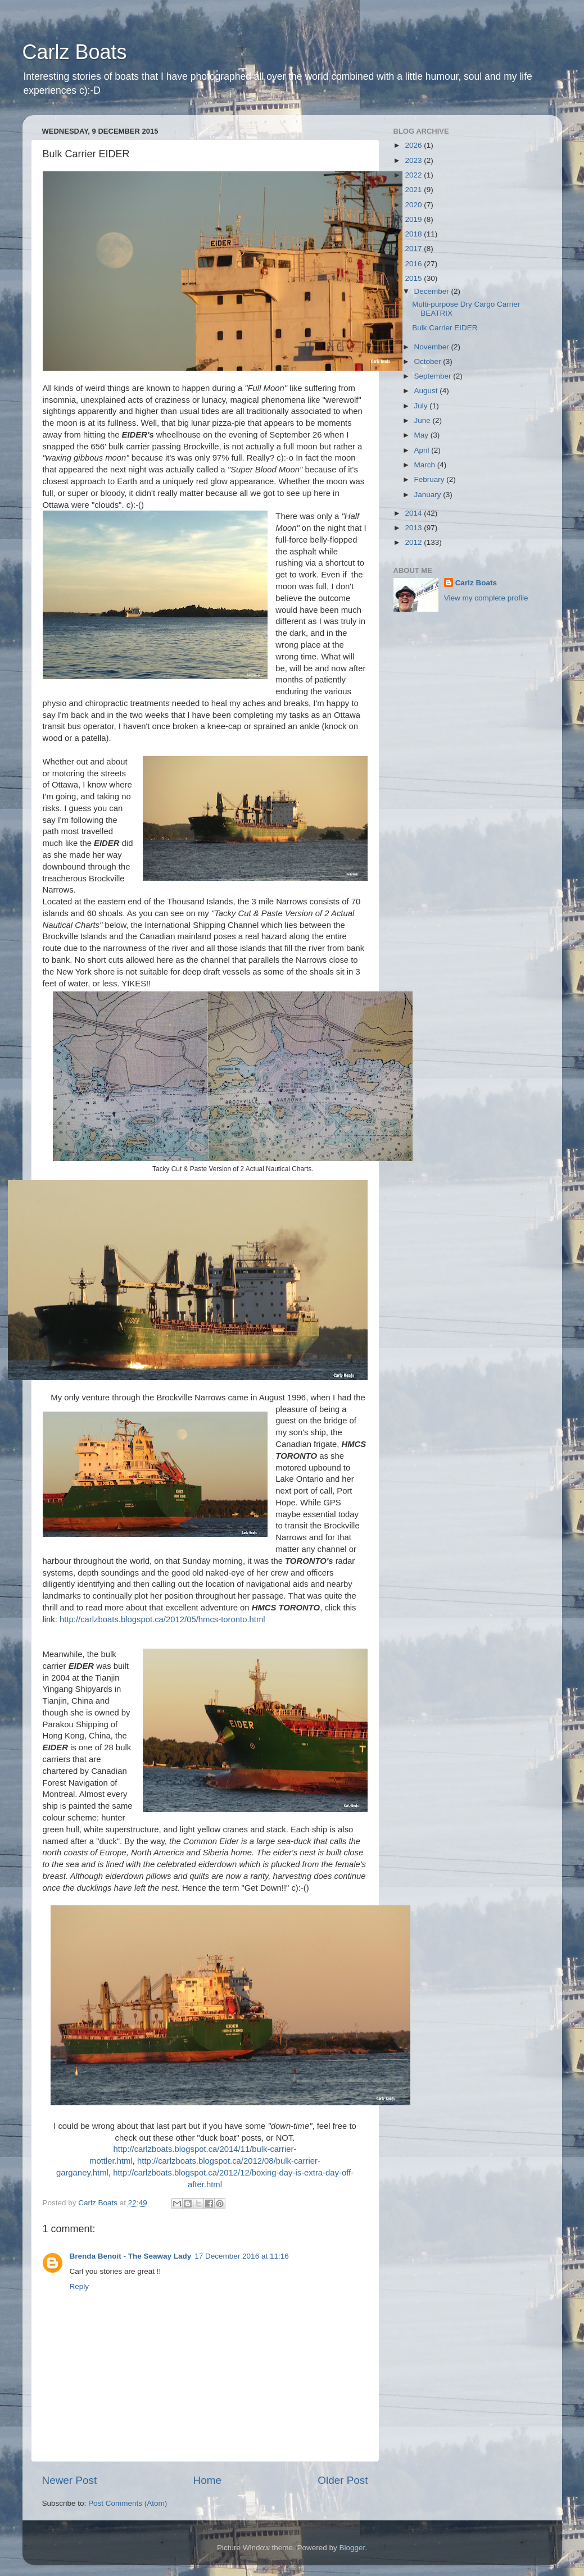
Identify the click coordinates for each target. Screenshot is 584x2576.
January (428, 494)
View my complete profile (486, 598)
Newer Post (69, 2480)
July (422, 406)
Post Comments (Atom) (127, 2503)
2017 (414, 248)
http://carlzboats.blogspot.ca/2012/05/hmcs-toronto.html (162, 1619)
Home (207, 2480)
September (434, 376)
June (423, 420)
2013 (414, 528)
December (432, 291)
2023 (414, 160)
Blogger (352, 2547)
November (432, 347)
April (423, 450)
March (425, 465)
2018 (414, 234)
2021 (414, 189)
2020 (414, 205)
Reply (79, 2286)
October (428, 361)
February (430, 479)
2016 (414, 264)
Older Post (343, 2480)
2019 (414, 219)
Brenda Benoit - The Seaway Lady (131, 2256)
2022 (414, 175)
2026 (414, 145)
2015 (414, 278)
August (427, 390)
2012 (414, 542)
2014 (414, 513)
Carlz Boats (74, 51)
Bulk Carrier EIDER (444, 328)
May (422, 435)
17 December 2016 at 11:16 (241, 2256)
